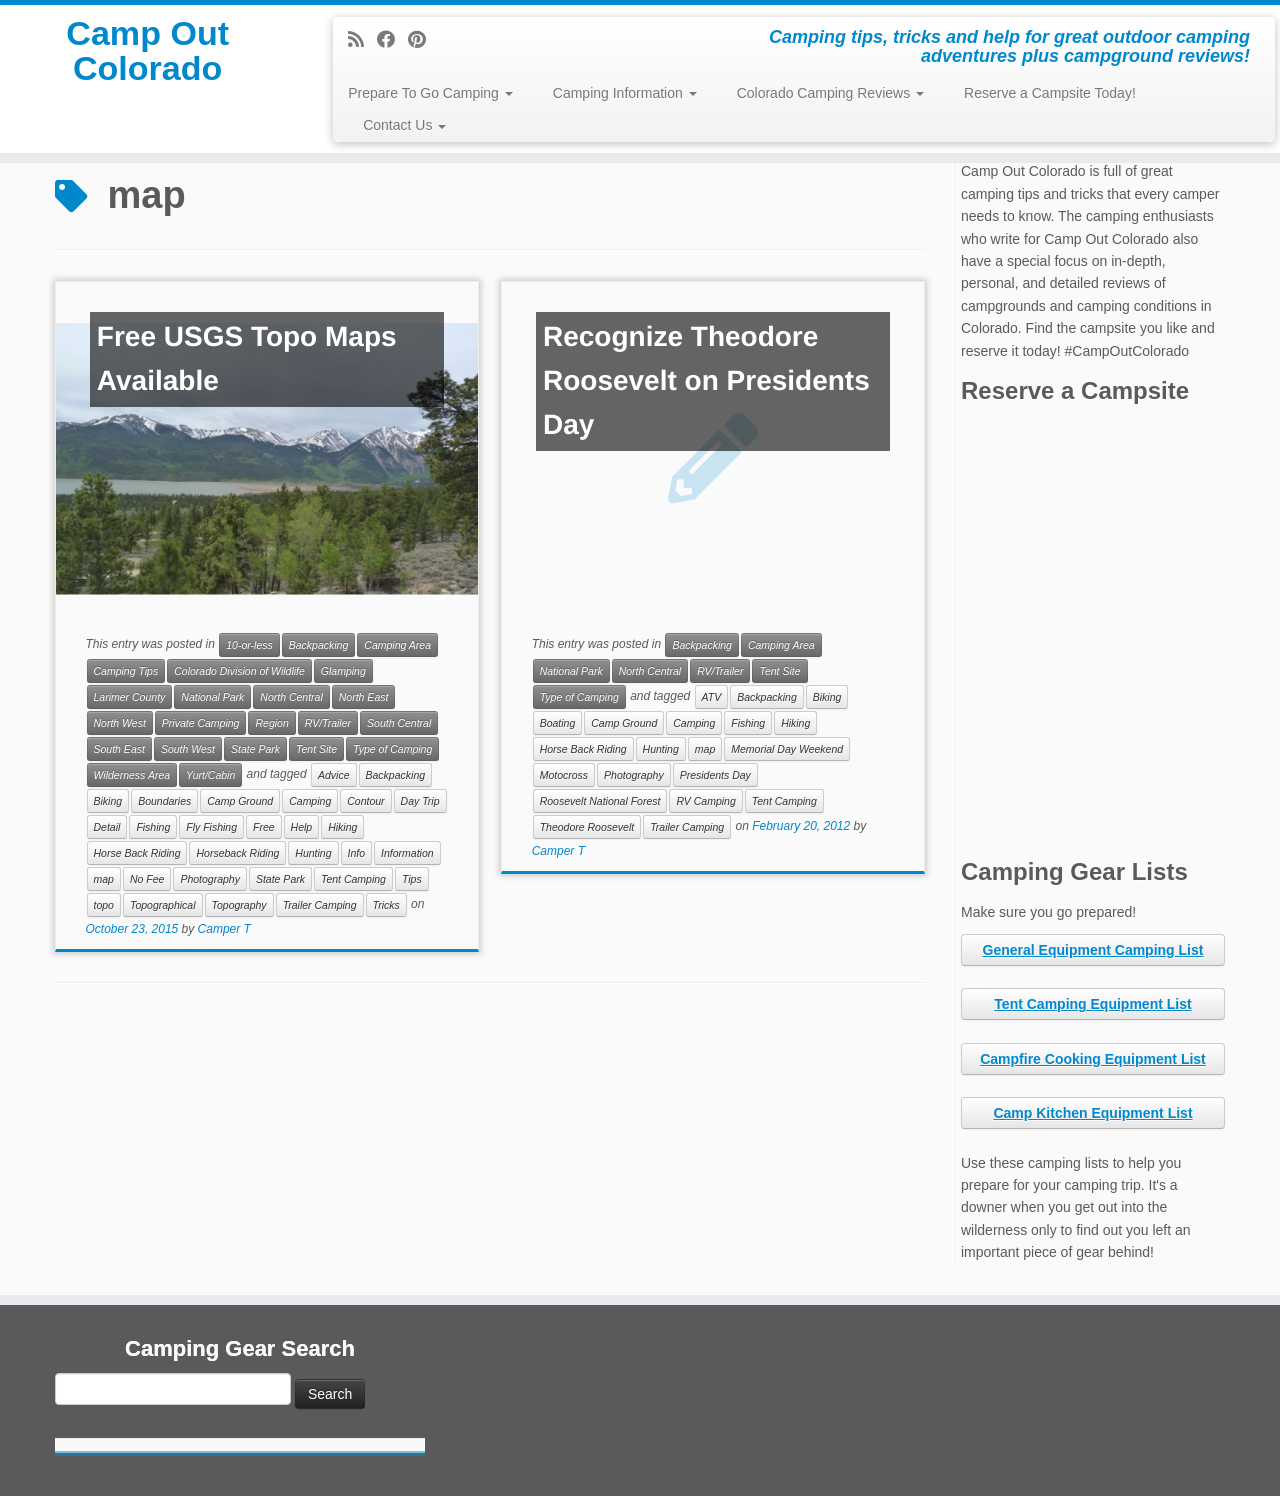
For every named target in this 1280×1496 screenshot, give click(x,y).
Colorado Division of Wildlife (239, 671)
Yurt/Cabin (210, 775)
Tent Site (316, 749)
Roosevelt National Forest (600, 801)
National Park (212, 697)
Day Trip (420, 801)
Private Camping (201, 723)
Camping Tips (126, 671)
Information (407, 853)
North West (120, 723)
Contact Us (404, 125)
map (104, 879)
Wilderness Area (132, 775)
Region (271, 723)
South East (119, 749)
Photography (210, 879)
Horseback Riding (237, 853)
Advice (334, 775)
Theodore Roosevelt (587, 827)
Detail (107, 827)
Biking (108, 801)
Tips (412, 879)
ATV (712, 697)
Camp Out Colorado (147, 64)
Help (302, 827)
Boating (558, 723)
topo (104, 905)
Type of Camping (392, 749)
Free (264, 827)
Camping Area (397, 645)
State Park (255, 749)
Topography (239, 905)
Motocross (564, 775)
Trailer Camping (320, 905)
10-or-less (249, 645)
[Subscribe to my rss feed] (362, 40)
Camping (310, 801)
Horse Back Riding (137, 853)
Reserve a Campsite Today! (1050, 93)
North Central (291, 697)
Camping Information (625, 93)
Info (357, 853)
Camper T (224, 929)
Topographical (163, 905)
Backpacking (319, 645)
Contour (365, 801)
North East (364, 697)
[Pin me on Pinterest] (423, 40)
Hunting (313, 853)
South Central (399, 723)
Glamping (343, 671)
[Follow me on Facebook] (392, 40)
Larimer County (130, 697)
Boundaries (164, 801)
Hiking (342, 827)
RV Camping (705, 801)
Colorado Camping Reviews (830, 93)
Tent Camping (353, 879)
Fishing (153, 827)
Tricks (386, 905)
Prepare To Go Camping (430, 93)
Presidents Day (715, 775)
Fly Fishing (211, 827)
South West (188, 749)
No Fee (147, 879)
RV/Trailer (328, 723)
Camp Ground (240, 801)
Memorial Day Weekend (787, 749)
